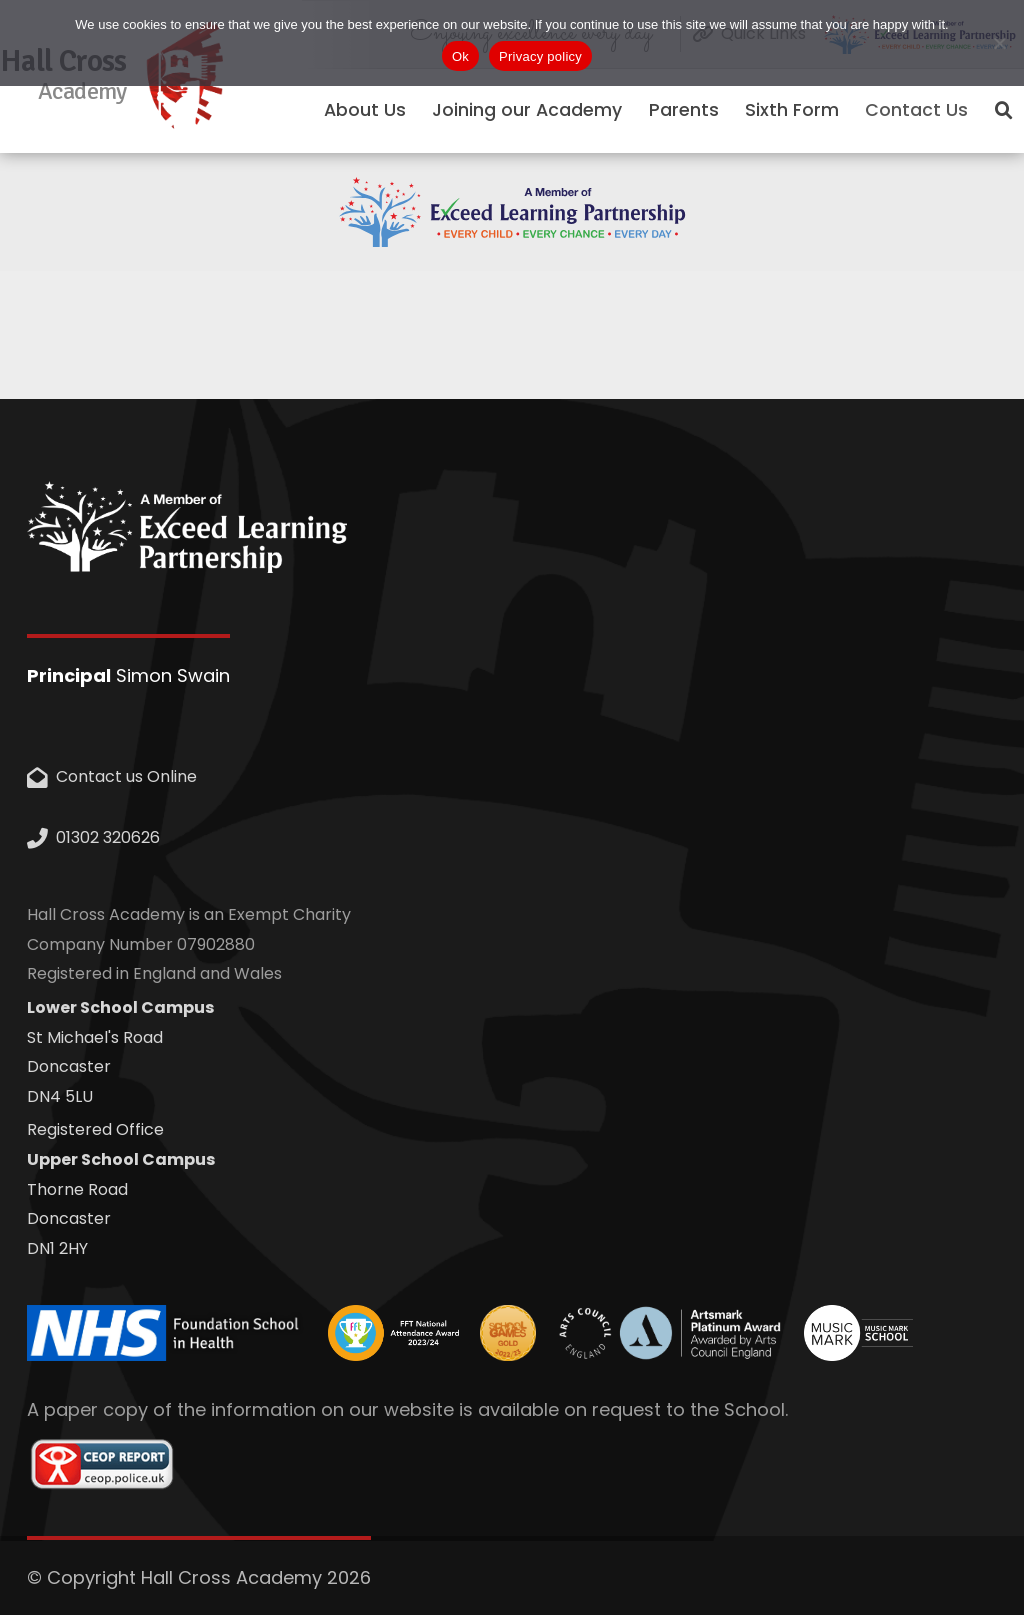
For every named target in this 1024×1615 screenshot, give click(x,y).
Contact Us (916, 110)
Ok (460, 56)
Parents (684, 110)
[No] (999, 43)
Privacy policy (540, 56)
